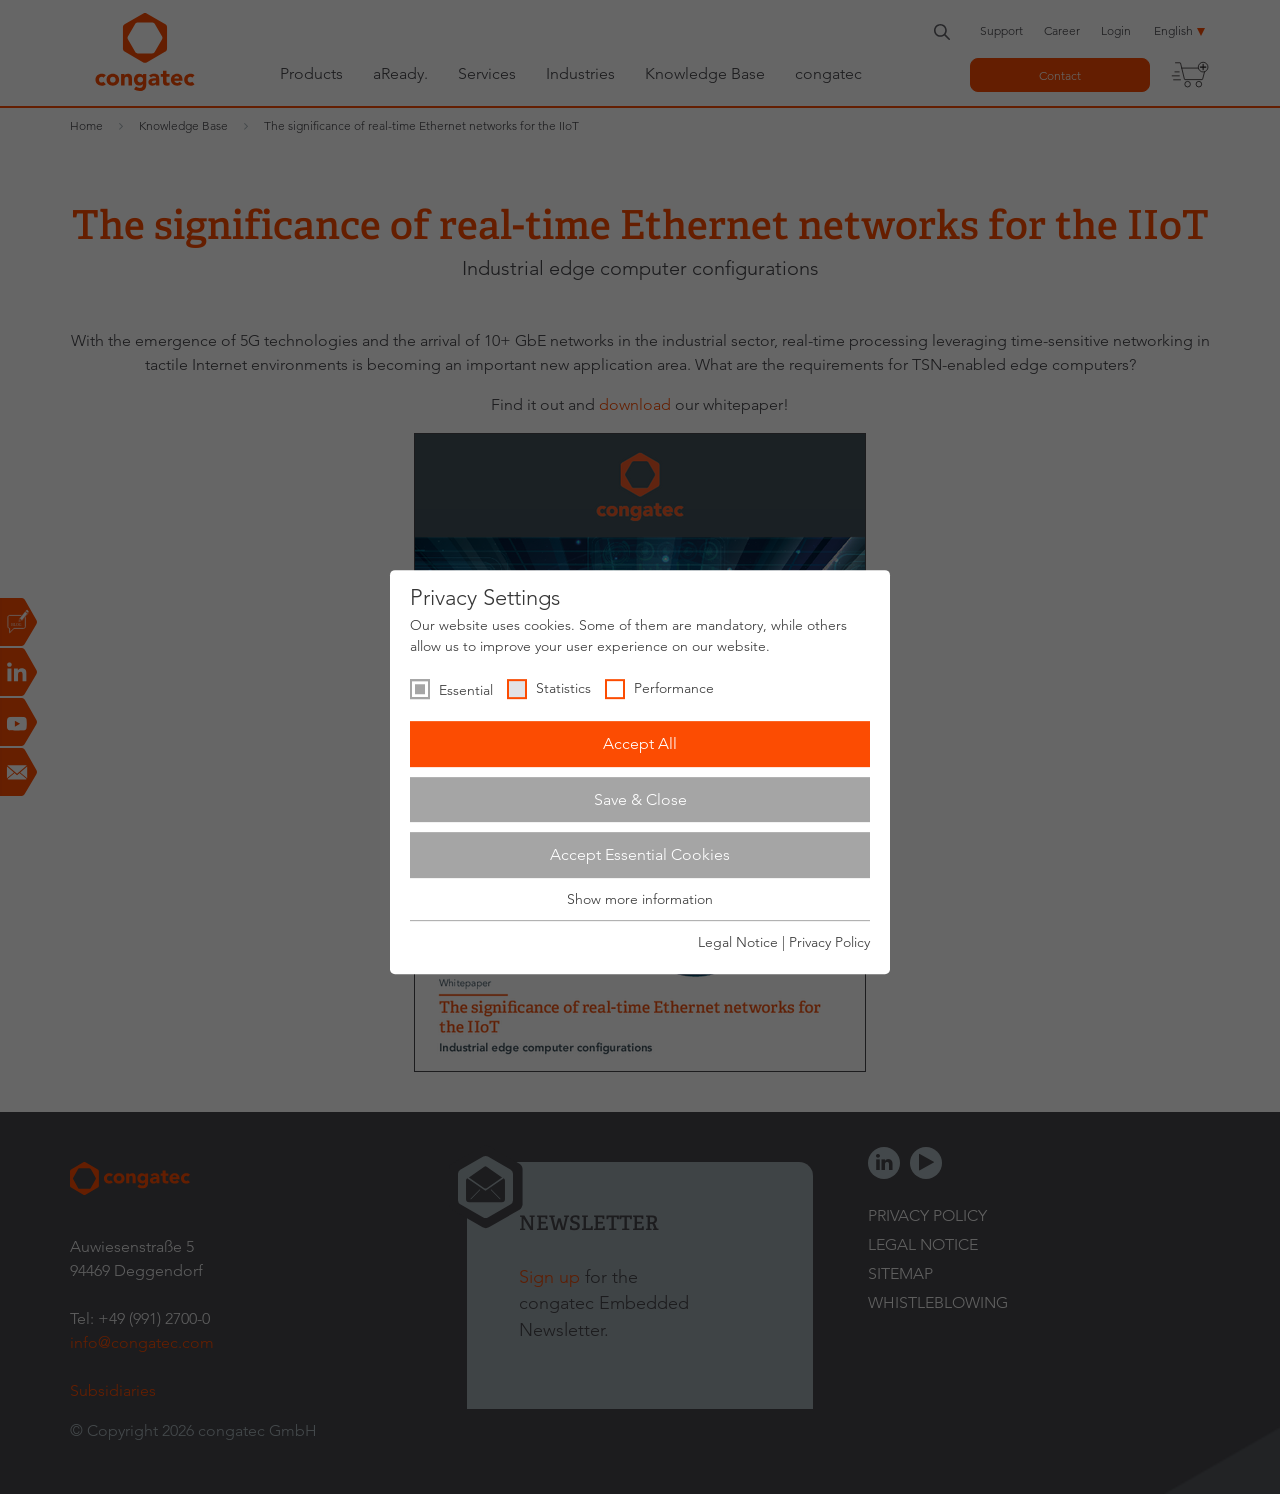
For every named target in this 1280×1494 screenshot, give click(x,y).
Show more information (640, 899)
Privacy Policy (829, 942)
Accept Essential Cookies (640, 854)
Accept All (640, 743)
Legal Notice (738, 942)
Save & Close (640, 799)
